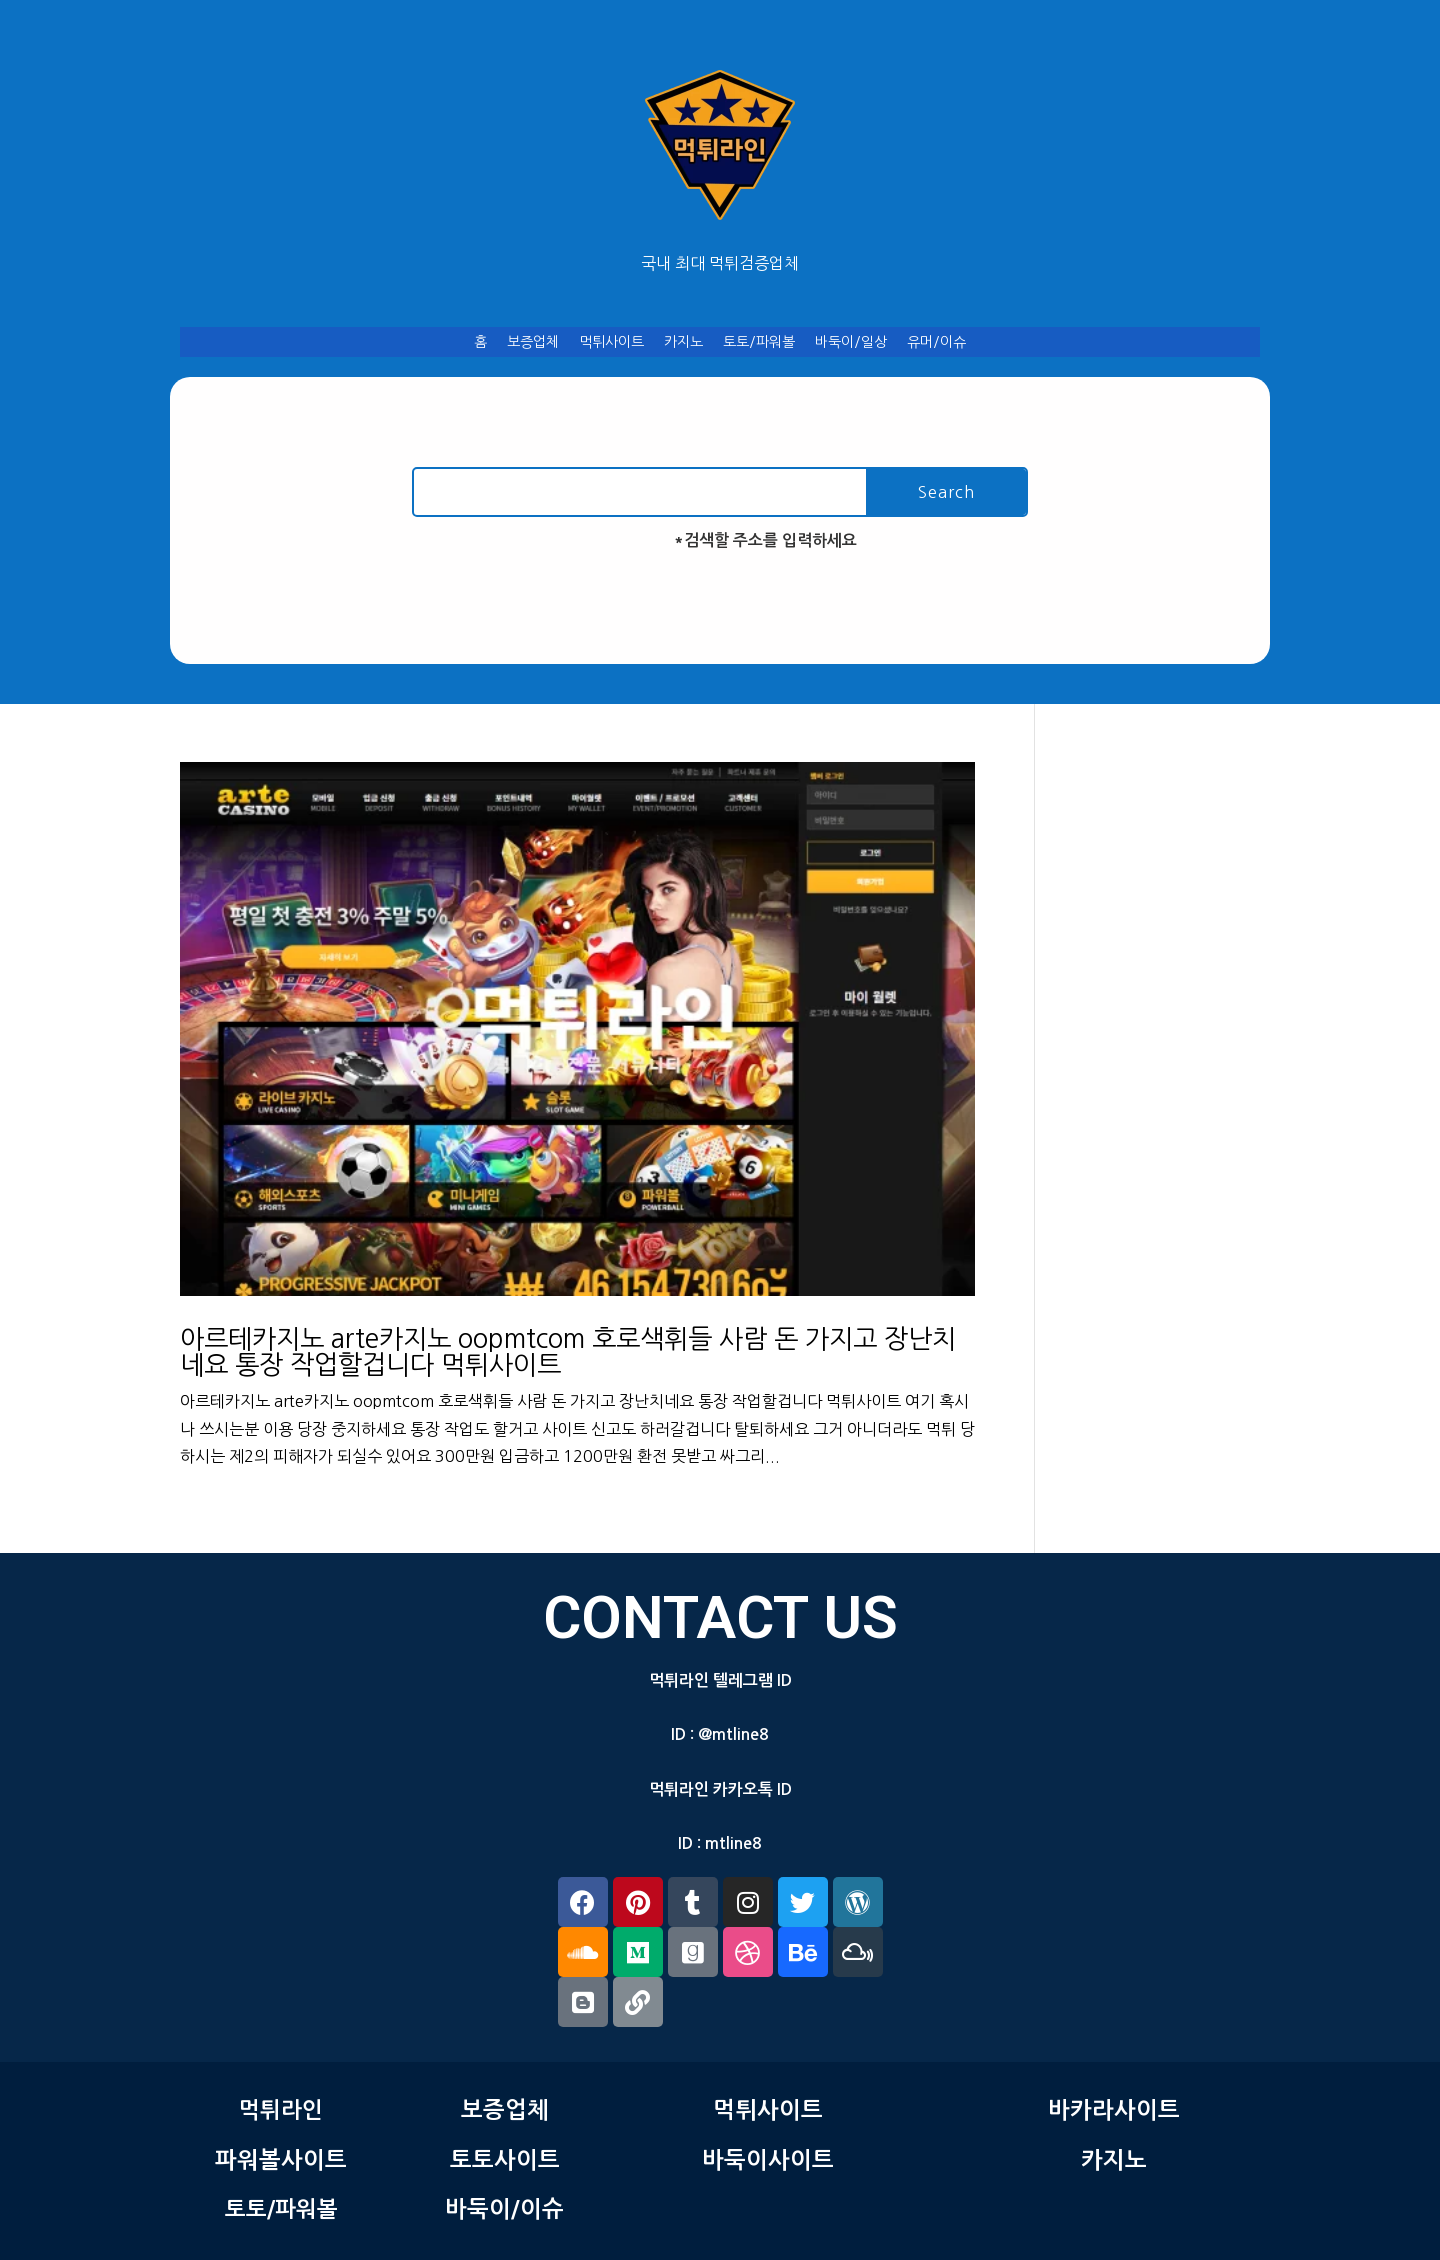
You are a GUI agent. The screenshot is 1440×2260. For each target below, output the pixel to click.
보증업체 (533, 342)
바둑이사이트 (768, 2160)
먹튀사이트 (611, 342)
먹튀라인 (281, 2110)
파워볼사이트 (281, 2160)
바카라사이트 (1114, 2110)
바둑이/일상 (851, 342)
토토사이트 (505, 2160)
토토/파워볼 (759, 342)
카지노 (683, 342)
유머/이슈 (936, 342)
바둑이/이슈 (504, 2209)
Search (946, 492)
